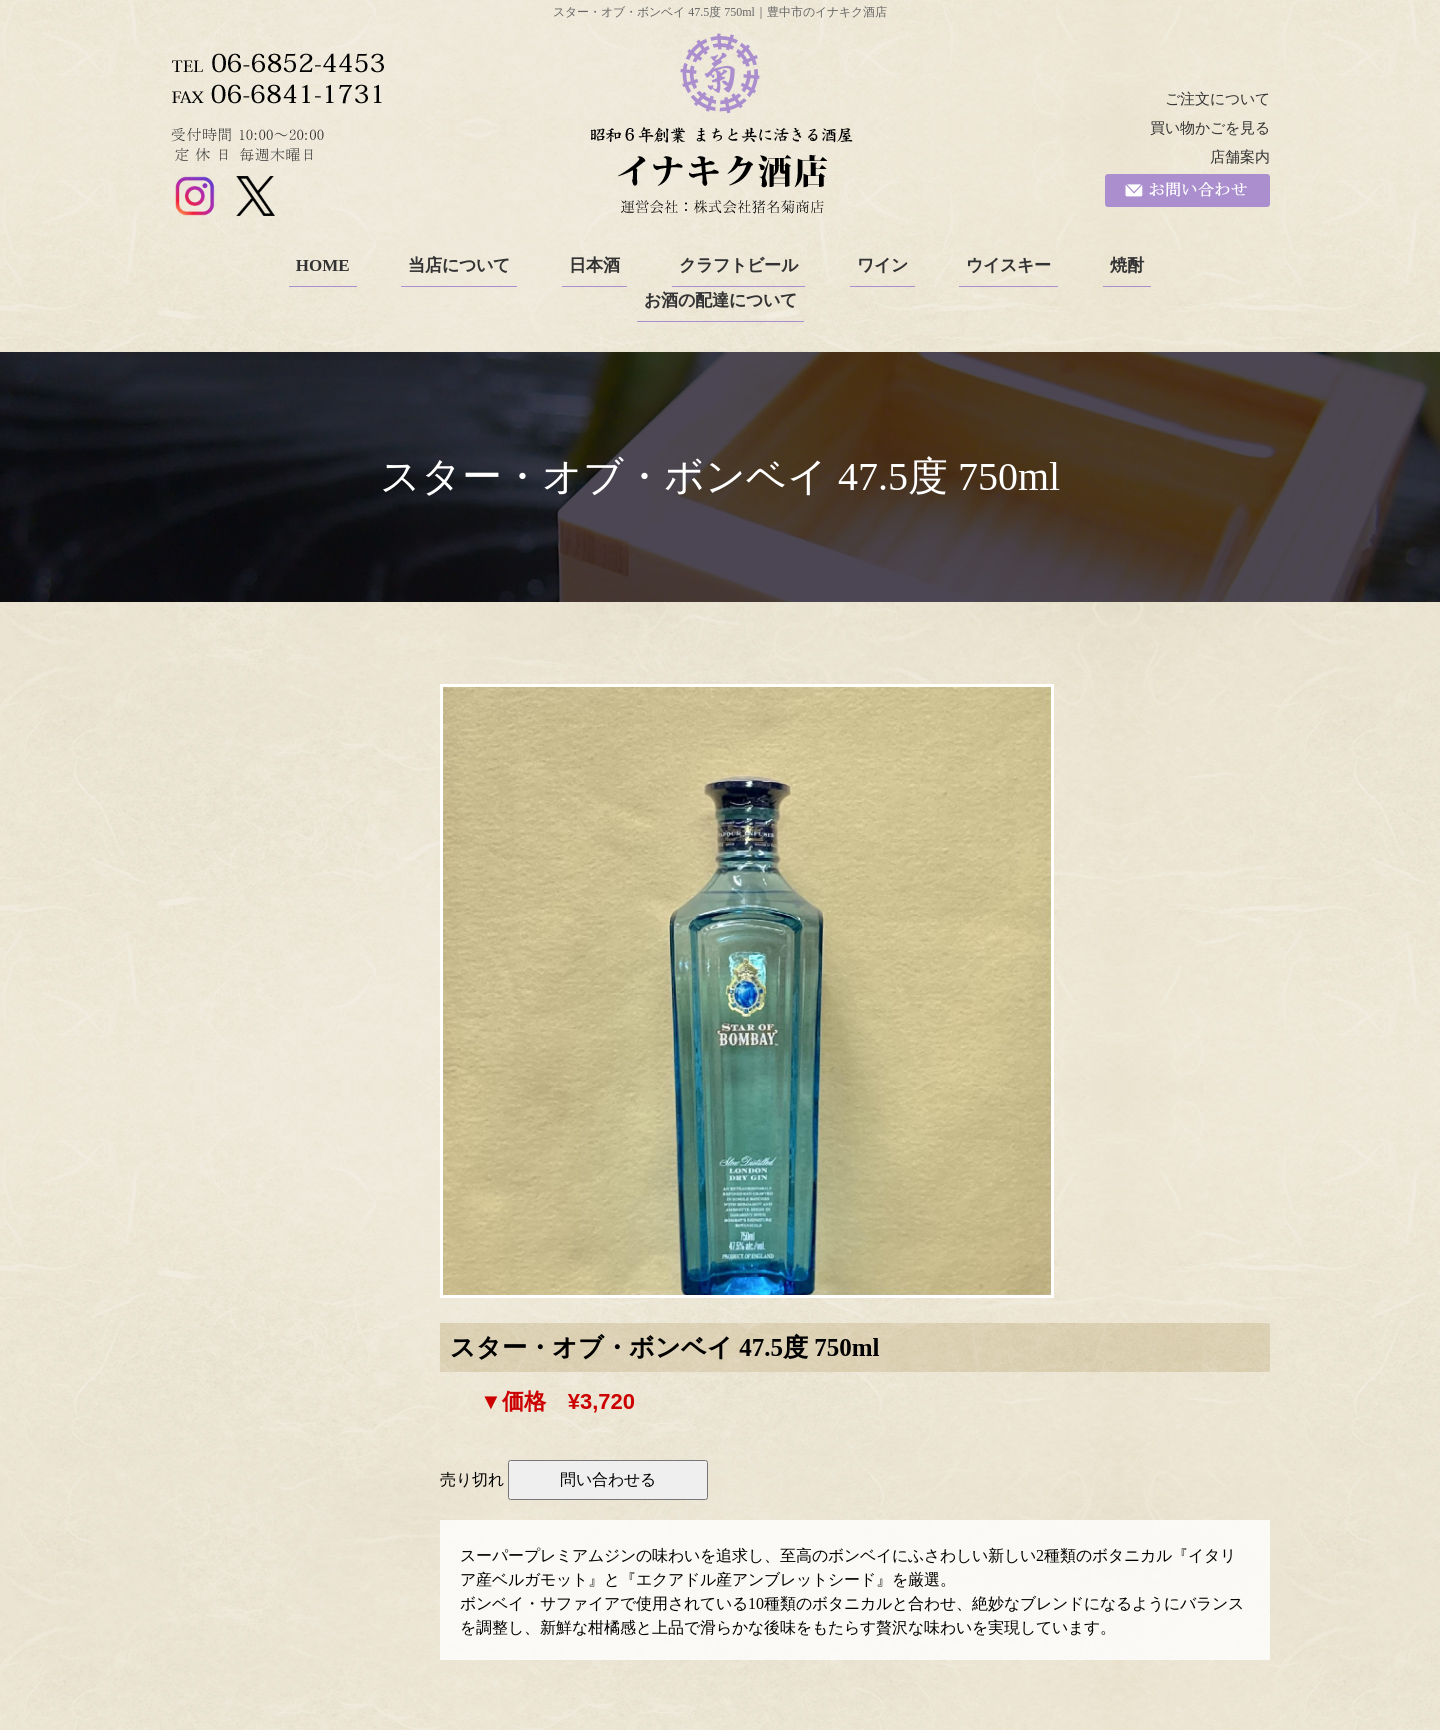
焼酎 (1127, 265)
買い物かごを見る (1210, 128)
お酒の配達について (720, 300)
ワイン (882, 265)
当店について (459, 265)
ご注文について (1217, 99)
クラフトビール (738, 265)
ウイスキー (1008, 265)
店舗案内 (1240, 157)
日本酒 (594, 265)
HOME (323, 265)
